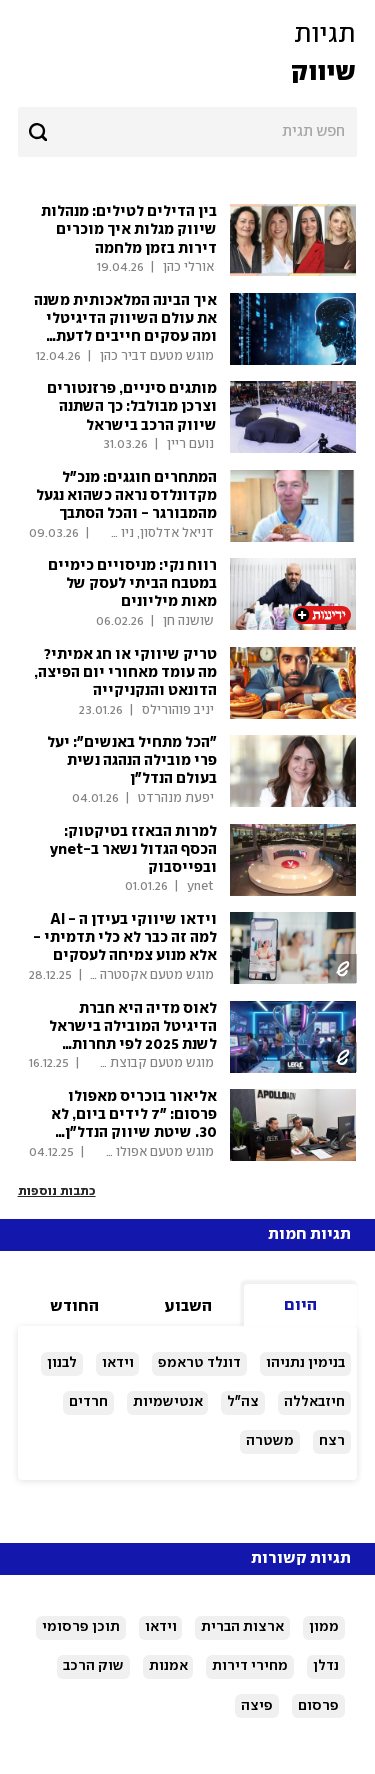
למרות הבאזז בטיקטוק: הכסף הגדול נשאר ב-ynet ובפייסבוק (133, 850)
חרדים (88, 1402)
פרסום (318, 1706)
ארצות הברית (242, 1627)
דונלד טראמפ (199, 1363)
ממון (324, 1627)
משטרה (270, 1441)
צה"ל (243, 1402)
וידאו (118, 1363)
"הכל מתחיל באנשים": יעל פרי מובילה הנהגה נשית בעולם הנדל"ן (132, 761)
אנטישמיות (168, 1402)
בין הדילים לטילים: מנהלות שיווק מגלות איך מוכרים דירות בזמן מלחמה (129, 230)
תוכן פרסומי (81, 1627)
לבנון (62, 1363)
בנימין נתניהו (305, 1363)
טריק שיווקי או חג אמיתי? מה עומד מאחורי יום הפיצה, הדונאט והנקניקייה (125, 673)
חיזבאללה (314, 1402)
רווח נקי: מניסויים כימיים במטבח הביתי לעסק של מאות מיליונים (132, 584)
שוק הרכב (93, 1666)
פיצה (257, 1706)
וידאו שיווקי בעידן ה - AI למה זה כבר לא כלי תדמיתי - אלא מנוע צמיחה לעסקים (125, 938)
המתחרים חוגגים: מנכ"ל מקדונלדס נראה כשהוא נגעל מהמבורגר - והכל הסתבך (126, 496)
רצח (332, 1441)
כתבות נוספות (57, 1191)
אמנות (168, 1666)
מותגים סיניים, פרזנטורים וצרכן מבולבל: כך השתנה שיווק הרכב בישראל (132, 407)
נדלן (326, 1666)
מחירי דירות (250, 1666)
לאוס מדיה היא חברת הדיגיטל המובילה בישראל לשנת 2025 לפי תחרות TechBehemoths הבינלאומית (133, 1045)
